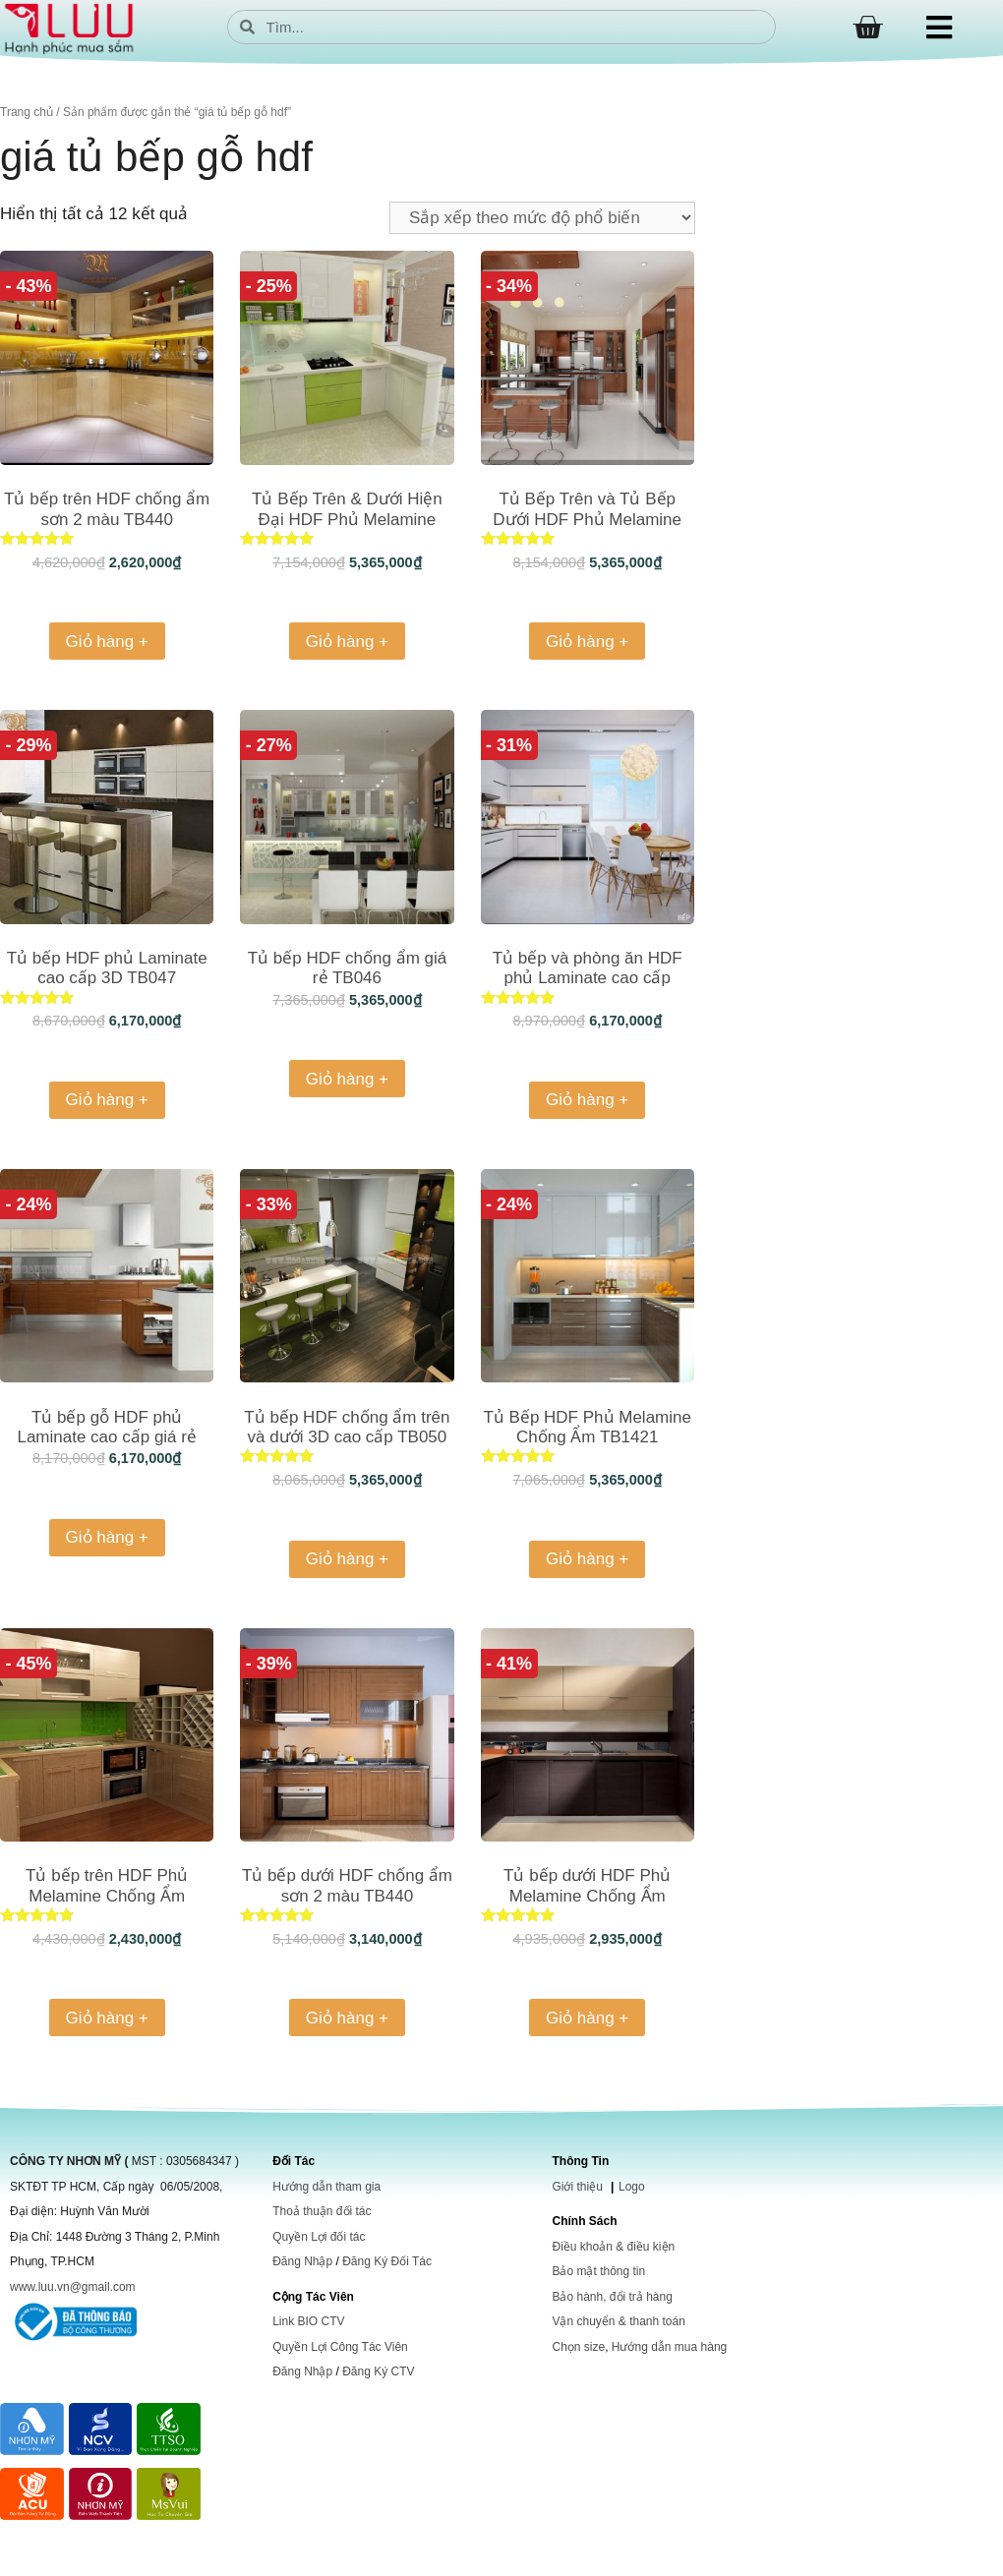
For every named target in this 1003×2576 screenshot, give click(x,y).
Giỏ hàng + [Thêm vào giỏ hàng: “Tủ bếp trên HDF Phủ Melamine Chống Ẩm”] (107, 2018)
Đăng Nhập (302, 2261)
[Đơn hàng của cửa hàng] (542, 218)
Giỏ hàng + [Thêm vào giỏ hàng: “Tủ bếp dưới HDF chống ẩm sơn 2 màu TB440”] (347, 2018)
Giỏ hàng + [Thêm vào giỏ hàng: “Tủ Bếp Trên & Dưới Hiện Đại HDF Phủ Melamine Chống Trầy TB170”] (347, 641)
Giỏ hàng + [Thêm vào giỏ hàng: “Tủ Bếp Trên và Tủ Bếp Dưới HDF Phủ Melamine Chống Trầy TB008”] (587, 641)
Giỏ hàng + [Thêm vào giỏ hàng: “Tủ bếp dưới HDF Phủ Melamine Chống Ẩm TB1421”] (587, 2018)
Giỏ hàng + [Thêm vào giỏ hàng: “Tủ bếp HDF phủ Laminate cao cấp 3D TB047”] (107, 1099)
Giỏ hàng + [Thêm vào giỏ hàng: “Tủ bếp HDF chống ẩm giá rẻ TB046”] (347, 1079)
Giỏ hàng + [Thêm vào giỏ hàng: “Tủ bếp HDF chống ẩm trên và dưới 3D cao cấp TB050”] (347, 1559)
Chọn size (578, 2347)
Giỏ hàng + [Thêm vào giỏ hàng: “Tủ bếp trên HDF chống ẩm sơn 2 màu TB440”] (107, 641)
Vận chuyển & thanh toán (618, 2321)
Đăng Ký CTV (378, 2371)
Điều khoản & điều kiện (613, 2247)
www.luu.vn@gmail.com (73, 2287)
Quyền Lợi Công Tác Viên (340, 2347)
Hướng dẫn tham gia (326, 2187)
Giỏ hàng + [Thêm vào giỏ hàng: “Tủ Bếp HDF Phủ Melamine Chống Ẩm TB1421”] (587, 1559)
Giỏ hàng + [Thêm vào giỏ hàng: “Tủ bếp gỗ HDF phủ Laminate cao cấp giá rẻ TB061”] (107, 1537)
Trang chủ (26, 112)
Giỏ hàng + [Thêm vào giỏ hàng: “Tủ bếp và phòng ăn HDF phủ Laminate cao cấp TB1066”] (587, 1099)
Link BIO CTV (308, 2321)
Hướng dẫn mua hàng (669, 2347)
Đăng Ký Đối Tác (387, 2261)
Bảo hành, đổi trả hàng (612, 2297)
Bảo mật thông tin (598, 2271)
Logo (632, 2187)
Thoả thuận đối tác (321, 2211)
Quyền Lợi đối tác (318, 2237)
